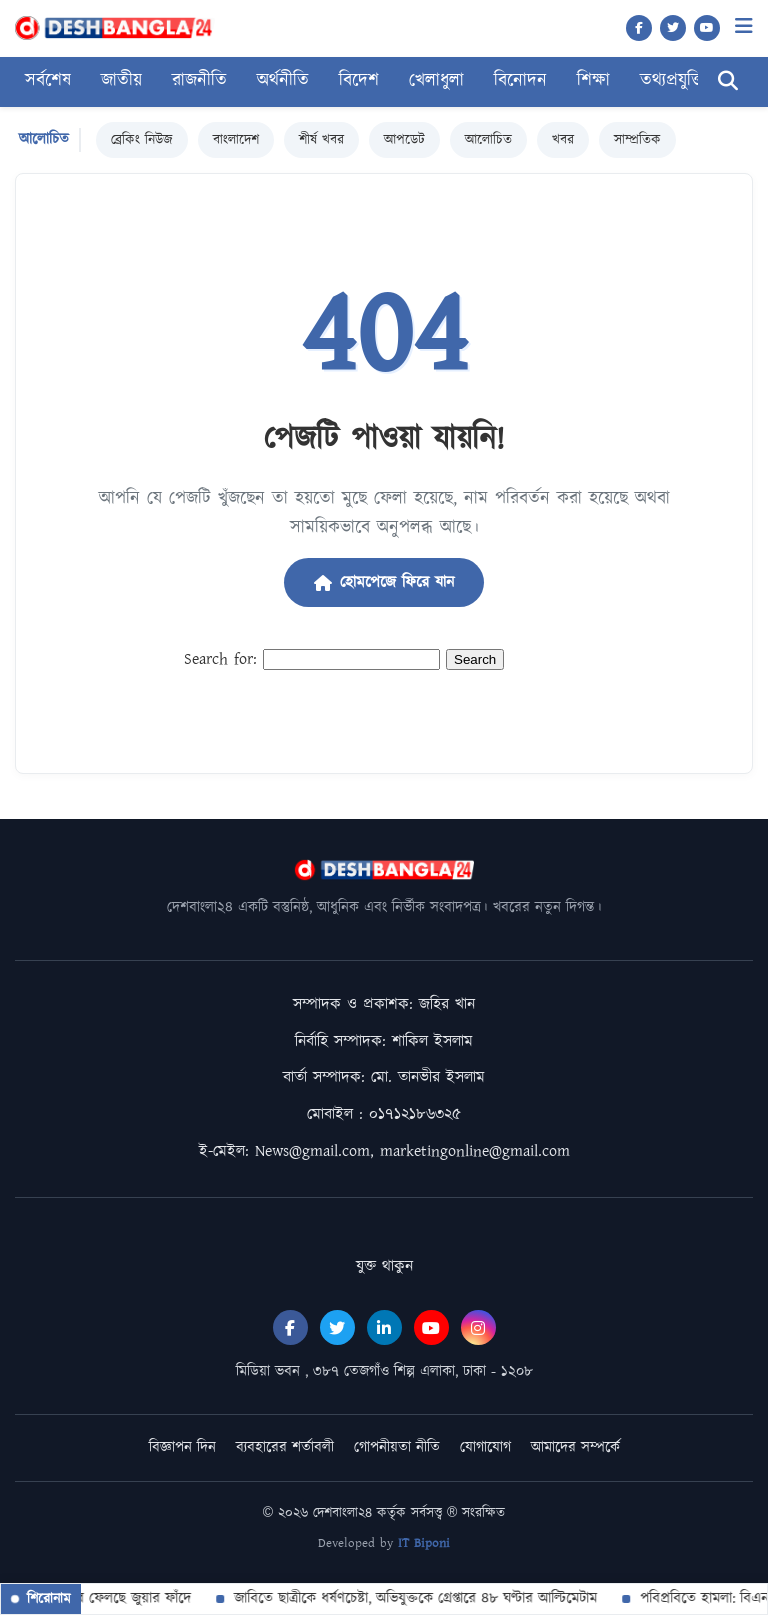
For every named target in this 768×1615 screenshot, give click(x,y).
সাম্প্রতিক (637, 140)
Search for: (220, 659)
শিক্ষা (593, 81)
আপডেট (404, 140)
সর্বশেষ (48, 81)
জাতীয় (121, 81)
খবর (563, 140)
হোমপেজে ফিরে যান (384, 582)
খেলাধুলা (436, 81)
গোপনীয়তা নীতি (397, 1447)
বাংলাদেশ (236, 140)
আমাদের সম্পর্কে (575, 1447)
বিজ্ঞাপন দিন (182, 1447)
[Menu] (744, 26)
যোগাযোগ (485, 1447)
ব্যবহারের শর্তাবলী (285, 1447)
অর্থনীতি (283, 81)
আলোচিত (488, 140)
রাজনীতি (199, 81)
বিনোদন (520, 81)
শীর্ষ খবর (321, 140)
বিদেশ (359, 81)
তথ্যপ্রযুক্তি (672, 81)
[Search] (728, 81)
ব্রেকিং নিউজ (142, 140)
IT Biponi (424, 1543)
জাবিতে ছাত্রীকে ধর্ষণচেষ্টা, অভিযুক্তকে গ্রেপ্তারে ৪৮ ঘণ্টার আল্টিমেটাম (444, 1598)
